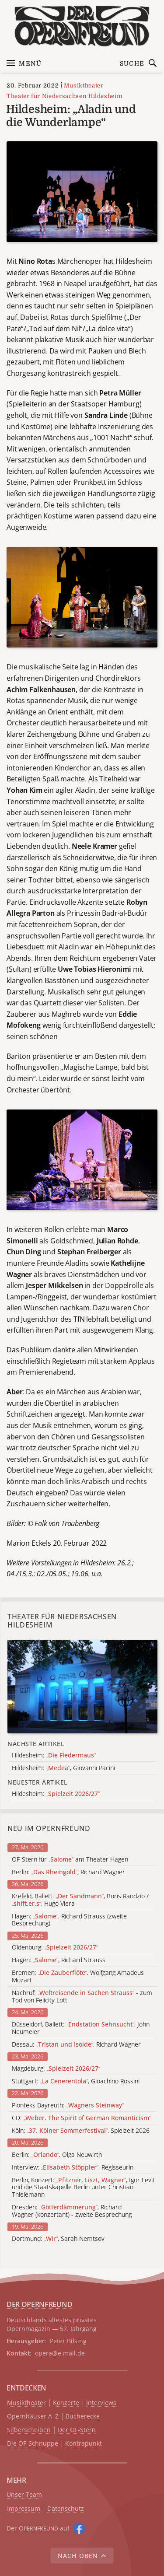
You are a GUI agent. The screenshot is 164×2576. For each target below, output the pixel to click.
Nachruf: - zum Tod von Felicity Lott (82, 1996)
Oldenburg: (55, 1947)
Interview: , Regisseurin (72, 2167)
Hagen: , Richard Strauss (58, 1960)
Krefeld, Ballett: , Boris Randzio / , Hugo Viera (80, 1900)
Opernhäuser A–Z (33, 2416)
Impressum (23, 2509)
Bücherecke (83, 2416)
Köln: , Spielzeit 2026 (81, 2131)
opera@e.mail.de (60, 2353)
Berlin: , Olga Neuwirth (57, 2155)
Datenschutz (65, 2509)
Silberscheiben (29, 2430)
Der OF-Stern (77, 2430)
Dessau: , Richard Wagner (76, 2044)
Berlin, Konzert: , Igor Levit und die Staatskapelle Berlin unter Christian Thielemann (83, 2187)
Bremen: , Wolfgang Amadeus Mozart (78, 1976)
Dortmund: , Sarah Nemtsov (58, 2239)
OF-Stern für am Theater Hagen (70, 1859)
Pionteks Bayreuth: (68, 2105)
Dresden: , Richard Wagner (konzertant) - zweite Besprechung (72, 2211)
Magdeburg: (56, 2068)
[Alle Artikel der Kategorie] (82, 1686)
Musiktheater (84, 85)
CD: (81, 2118)
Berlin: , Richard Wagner (68, 1872)
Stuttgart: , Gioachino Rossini (76, 2081)
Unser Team (24, 2494)
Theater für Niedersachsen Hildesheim (64, 96)
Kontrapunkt (83, 2443)
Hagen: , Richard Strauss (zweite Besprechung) (69, 1920)
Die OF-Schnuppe (32, 2443)
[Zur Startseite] (82, 26)
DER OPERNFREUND (39, 2304)
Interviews (101, 2403)
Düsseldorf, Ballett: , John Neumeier (81, 2028)
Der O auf (38, 2528)
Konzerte (66, 2403)
